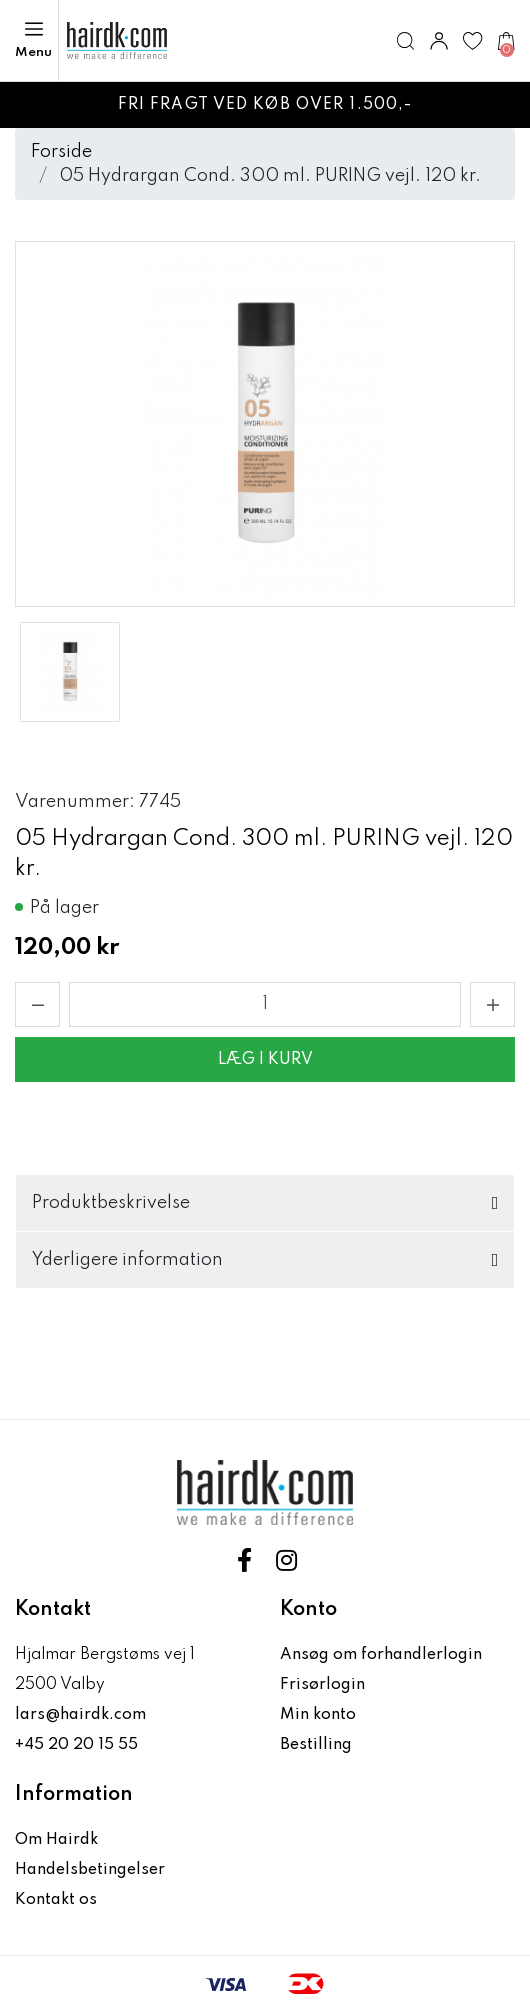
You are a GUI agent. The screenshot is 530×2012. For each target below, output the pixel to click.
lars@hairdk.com (80, 1715)
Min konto (318, 1715)
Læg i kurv (265, 1060)
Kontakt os (56, 1900)
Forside (61, 152)
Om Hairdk (56, 1840)
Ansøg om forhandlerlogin (381, 1655)
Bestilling (316, 1745)
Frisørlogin (322, 1685)
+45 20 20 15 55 (76, 1745)
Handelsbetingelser (90, 1870)
